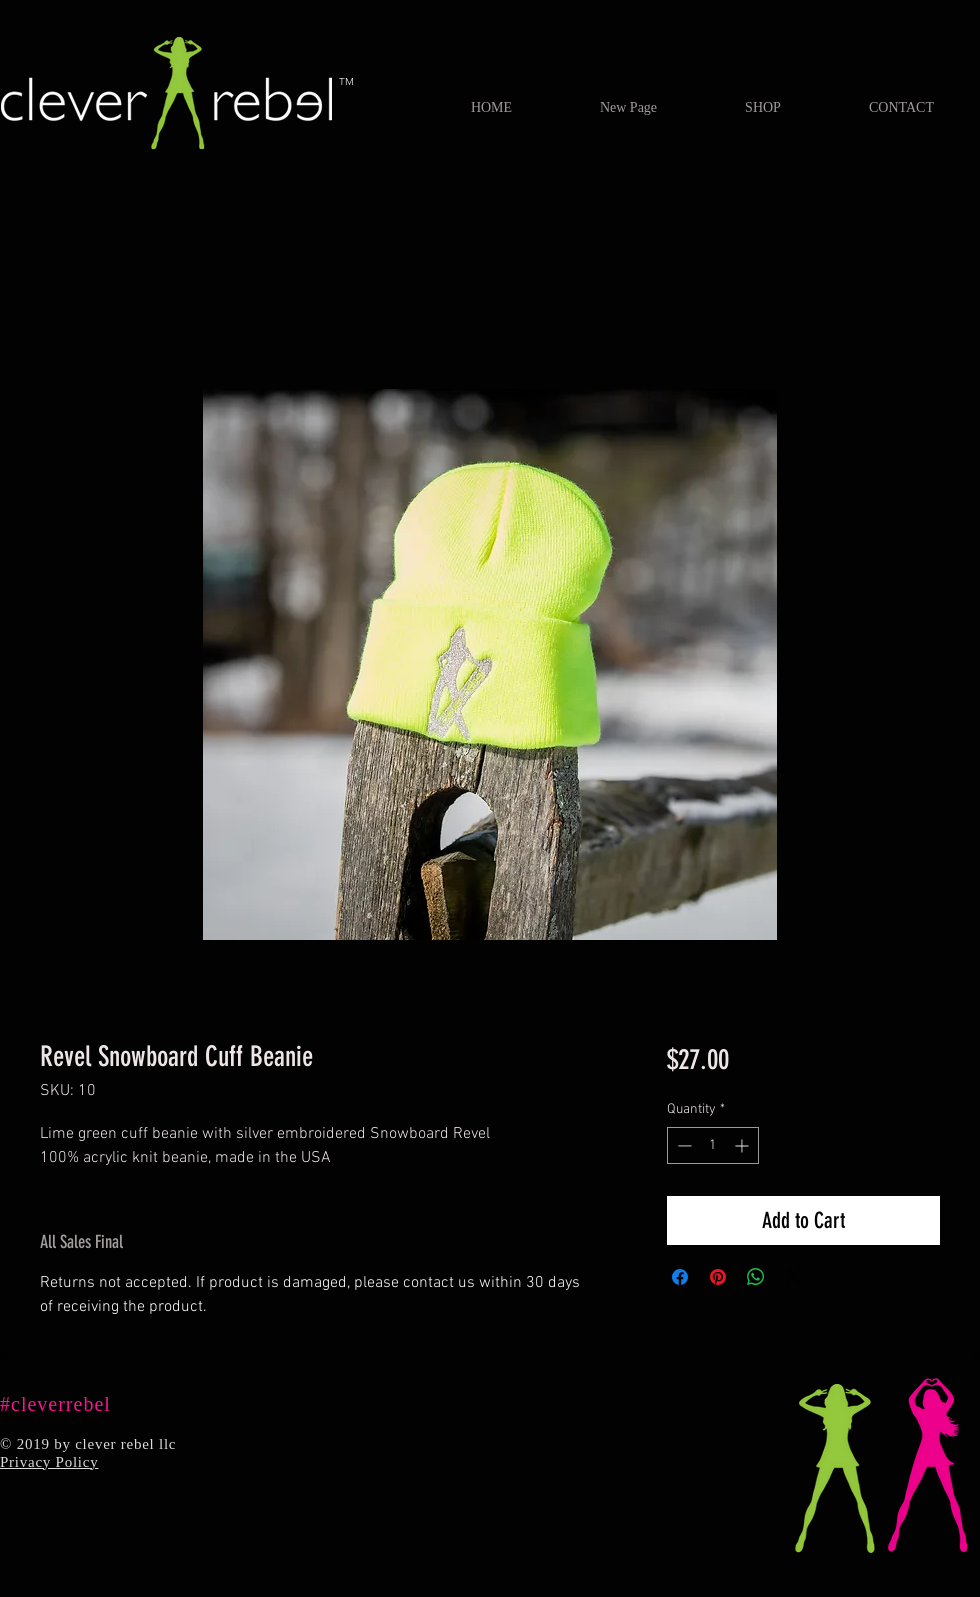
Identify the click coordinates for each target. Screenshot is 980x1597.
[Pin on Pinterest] (718, 1277)
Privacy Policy (49, 1462)
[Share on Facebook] (680, 1277)
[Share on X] (794, 1277)
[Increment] (743, 1145)
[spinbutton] (713, 1145)
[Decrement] (682, 1145)
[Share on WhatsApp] (756, 1277)
